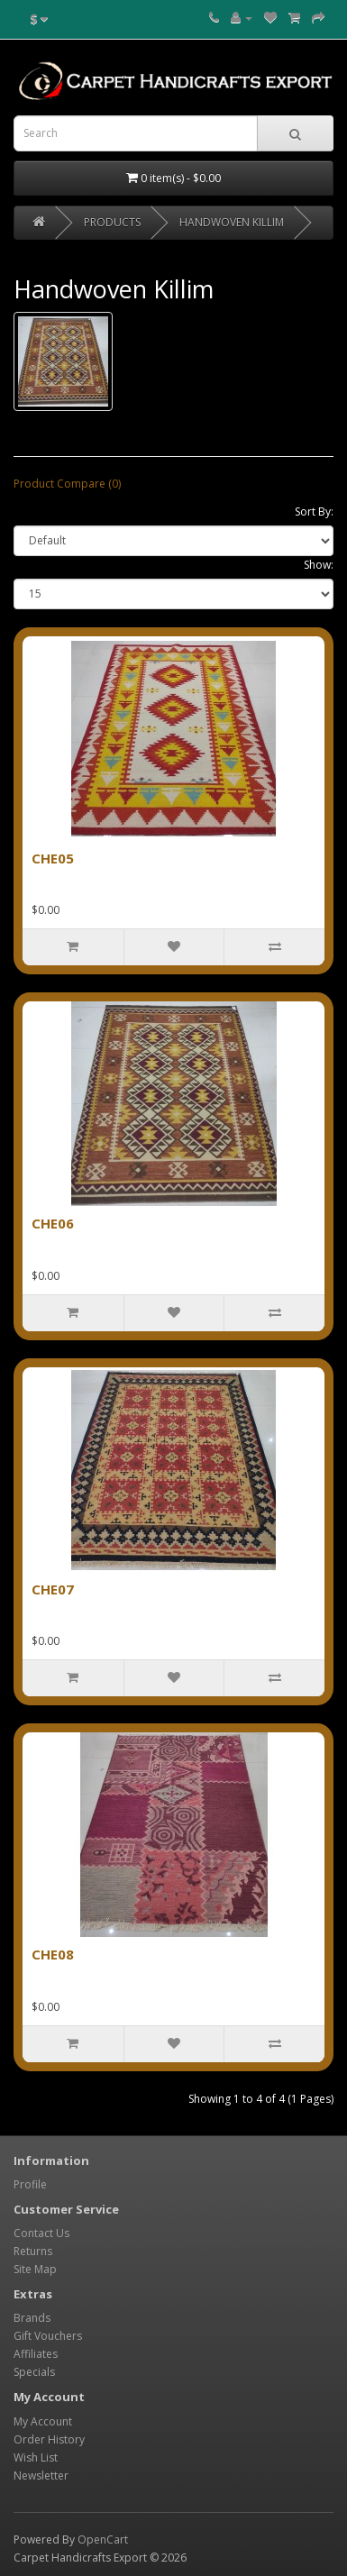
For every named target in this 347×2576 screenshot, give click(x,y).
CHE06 (53, 1223)
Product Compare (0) (67, 483)
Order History (49, 2439)
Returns (33, 2251)
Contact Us (41, 2233)
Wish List (36, 2457)
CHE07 (53, 1589)
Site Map (35, 2269)
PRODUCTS (112, 222)
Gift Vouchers (48, 2335)
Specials (34, 2372)
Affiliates (36, 2353)
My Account (43, 2421)
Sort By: (314, 511)
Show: (318, 564)
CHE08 (53, 1954)
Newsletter (41, 2475)
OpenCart (103, 2539)
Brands (32, 2317)
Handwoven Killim (231, 222)
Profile (30, 2184)
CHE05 (53, 858)
